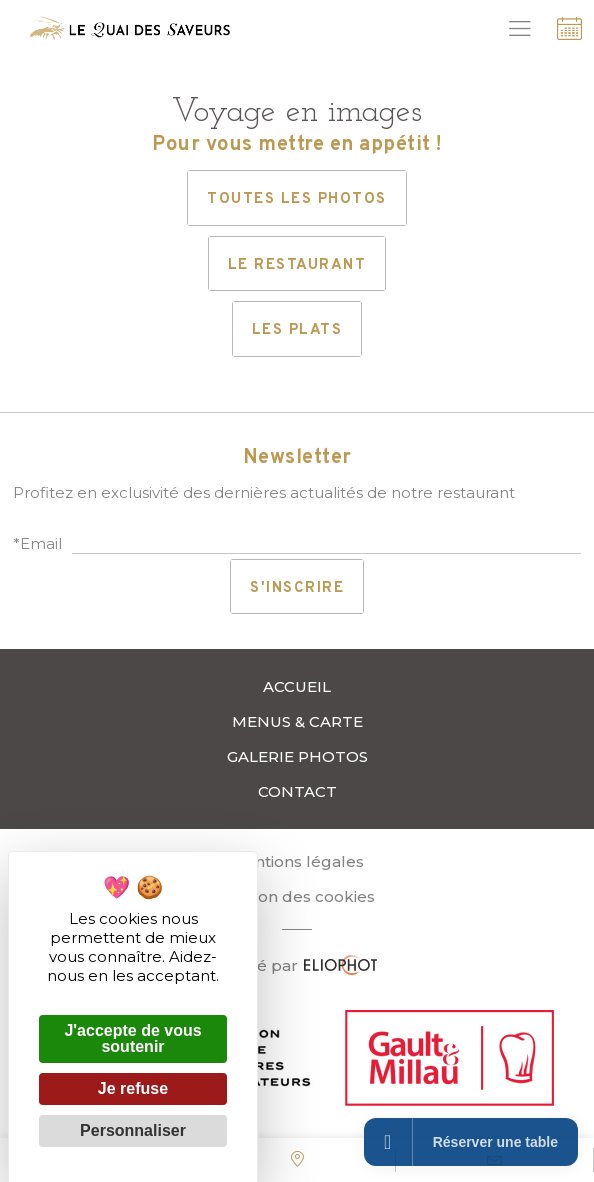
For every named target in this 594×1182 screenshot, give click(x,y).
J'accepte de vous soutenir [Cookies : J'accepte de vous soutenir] (132, 1038)
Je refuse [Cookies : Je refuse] (133, 1088)
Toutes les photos (297, 199)
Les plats (297, 330)
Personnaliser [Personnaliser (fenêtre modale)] (133, 1130)
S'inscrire (297, 588)
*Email (37, 543)
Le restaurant (297, 265)
